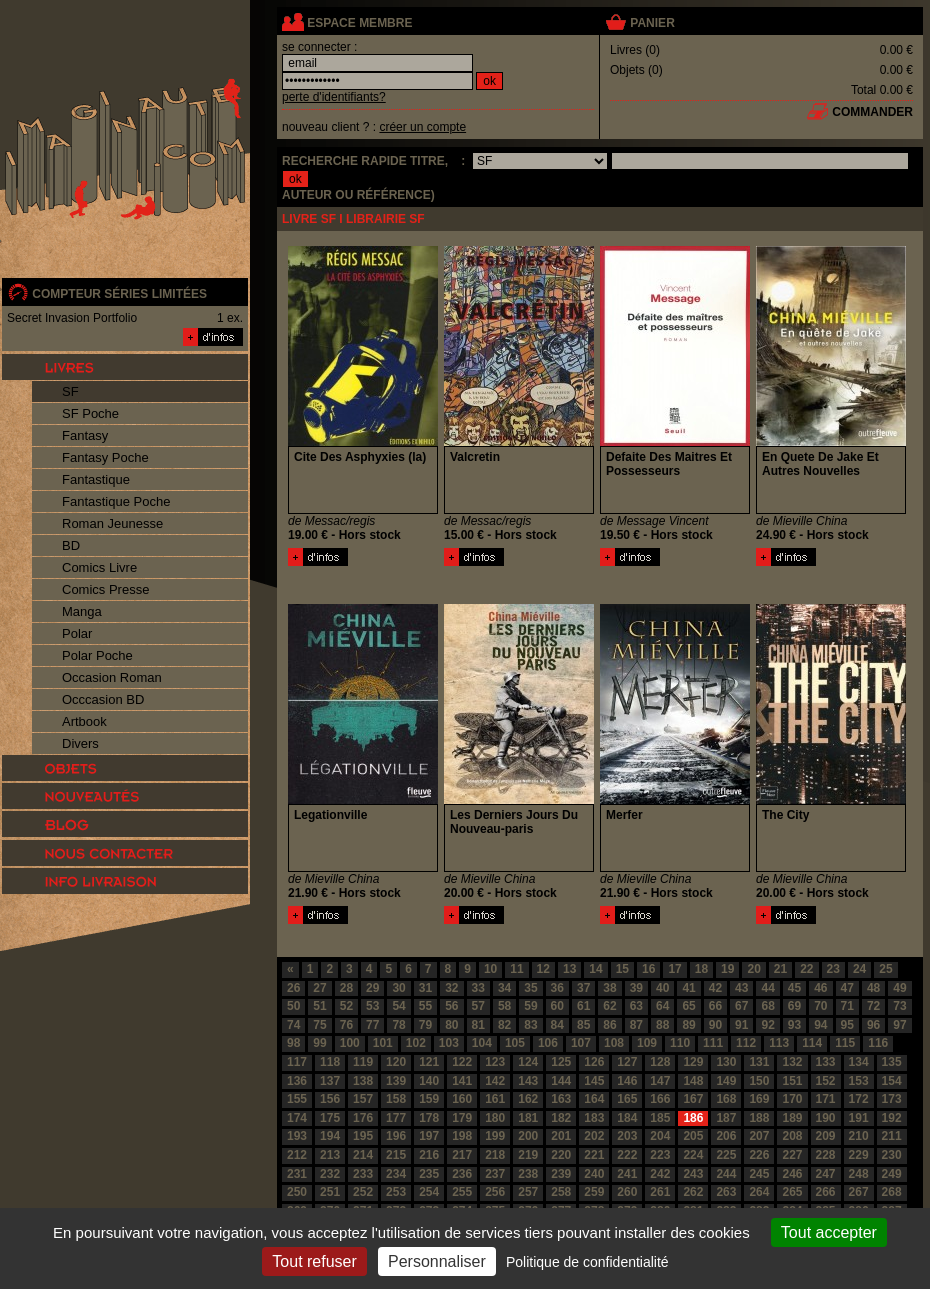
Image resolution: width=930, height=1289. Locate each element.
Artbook (84, 721)
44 (767, 988)
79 (425, 1025)
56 (451, 1006)
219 (528, 1155)
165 (627, 1099)
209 (826, 1136)
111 (713, 1043)
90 (715, 1025)
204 (660, 1136)
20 (753, 969)
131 (759, 1062)
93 (794, 1025)
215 (396, 1155)
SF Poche (90, 413)
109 (647, 1043)
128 (660, 1062)
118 (330, 1062)
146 (627, 1081)
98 (293, 1043)
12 (543, 969)
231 (297, 1174)
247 (826, 1174)
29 (372, 988)
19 (727, 969)
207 (759, 1136)
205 (693, 1136)
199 (495, 1136)
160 (462, 1099)
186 (693, 1118)
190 (826, 1118)
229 (859, 1155)
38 (609, 988)
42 (715, 988)
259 (594, 1192)
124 (528, 1062)
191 (859, 1118)
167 (693, 1099)
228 (826, 1155)
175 (330, 1118)
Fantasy (85, 435)
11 (516, 969)
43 (741, 988)
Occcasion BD (103, 699)
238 (528, 1174)
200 (528, 1136)
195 (363, 1136)
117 (297, 1062)
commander (872, 112)
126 (594, 1062)
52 (346, 1006)
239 (561, 1174)
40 (662, 988)
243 (693, 1174)
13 (569, 969)
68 (767, 1006)
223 (660, 1155)
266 (826, 1192)
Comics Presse (105, 589)
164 (594, 1099)
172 (859, 1099)
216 (429, 1155)
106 (548, 1043)
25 (885, 969)
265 (792, 1192)
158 (396, 1099)
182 (561, 1118)
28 (346, 988)
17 (674, 969)
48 (873, 988)
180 (495, 1118)
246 (792, 1174)
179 (462, 1118)
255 (462, 1192)
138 (363, 1081)
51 (319, 1006)
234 (396, 1174)
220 (561, 1155)
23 (833, 969)
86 (609, 1025)
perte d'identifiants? (334, 97)
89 (688, 1025)
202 (594, 1136)
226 (759, 1155)
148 (693, 1081)
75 (319, 1025)
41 (688, 988)
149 (726, 1081)
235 (429, 1174)
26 (293, 988)
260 (627, 1192)
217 (462, 1155)
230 (892, 1155)
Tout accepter (829, 1232)
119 (363, 1062)
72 (873, 1006)
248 (859, 1174)
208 (792, 1136)
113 (779, 1043)
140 (429, 1081)
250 (297, 1192)
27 (319, 988)
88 (662, 1025)
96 (873, 1025)
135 (892, 1062)
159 (429, 1099)
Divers (80, 743)
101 (383, 1043)
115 (845, 1043)
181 (528, 1118)
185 (660, 1118)
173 (892, 1099)
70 (820, 1006)
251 (330, 1192)
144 (561, 1081)
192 (892, 1118)
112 (746, 1043)
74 (293, 1025)
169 (759, 1099)
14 (595, 969)
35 (530, 988)
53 (372, 1006)
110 (680, 1043)
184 (627, 1118)
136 (297, 1081)
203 (627, 1136)
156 (330, 1099)
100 (350, 1043)
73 (899, 1006)
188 (759, 1118)
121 (429, 1062)
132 (792, 1062)
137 (330, 1081)
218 (495, 1155)
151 (792, 1081)
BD (71, 545)
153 (859, 1081)
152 (826, 1081)
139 (396, 1081)
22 (806, 969)
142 (495, 1081)
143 (528, 1081)
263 (726, 1192)
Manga (82, 611)
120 (396, 1062)
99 (319, 1043)
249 (892, 1174)
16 (648, 969)
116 (878, 1043)
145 (594, 1081)
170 (792, 1099)
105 (515, 1043)
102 (416, 1043)
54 (398, 1006)
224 (693, 1155)
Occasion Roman (112, 677)
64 (662, 1006)
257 (528, 1192)
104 (482, 1043)
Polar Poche (97, 655)
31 (425, 988)
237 (495, 1174)
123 (495, 1062)
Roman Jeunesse (112, 523)
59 (530, 1006)
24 (859, 969)
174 (297, 1118)
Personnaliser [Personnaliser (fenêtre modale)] (437, 1261)
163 (561, 1099)
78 (398, 1025)
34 (504, 988)
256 (495, 1192)
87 (636, 1025)
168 (726, 1099)
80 (451, 1025)
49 (899, 988)
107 (581, 1043)
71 (847, 1006)
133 (826, 1062)
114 (812, 1043)
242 (660, 1174)
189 (792, 1118)
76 (346, 1025)
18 (701, 969)
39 (636, 988)
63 (636, 1006)
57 (478, 1006)
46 (820, 988)
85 (583, 1025)
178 (429, 1118)
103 (449, 1043)
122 (462, 1062)
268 (892, 1192)
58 (504, 1006)
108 (614, 1043)
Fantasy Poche (105, 457)
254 (429, 1192)
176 (363, 1118)
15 (622, 969)
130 (726, 1062)
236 (462, 1174)
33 (478, 988)
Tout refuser (314, 1261)
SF (70, 391)
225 (726, 1155)
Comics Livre (99, 567)
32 (451, 988)
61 (583, 1006)
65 (688, 1006)
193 (297, 1136)
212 (297, 1155)
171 (826, 1099)
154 (892, 1081)
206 (726, 1136)
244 (726, 1174)
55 (425, 1006)
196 (396, 1136)
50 (293, 1006)
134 (859, 1062)
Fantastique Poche (116, 501)
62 (609, 1006)
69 (794, 1006)
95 (847, 1025)
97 (899, 1025)
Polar (77, 633)
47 (847, 988)
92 (767, 1025)
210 (859, 1136)
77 (372, 1025)
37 (583, 988)
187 (726, 1118)
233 (363, 1174)
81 (478, 1025)
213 (330, 1155)
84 (557, 1025)
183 (594, 1118)
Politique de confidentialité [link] (587, 1262)
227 (792, 1155)
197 (429, 1136)
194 (330, 1136)
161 (495, 1099)
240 (594, 1174)
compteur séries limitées (119, 294)
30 (398, 988)
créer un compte (422, 127)
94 (820, 1025)
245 (759, 1174)
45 (794, 988)
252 (363, 1192)
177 (396, 1118)
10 (490, 969)
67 (741, 1006)
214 (363, 1155)
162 (528, 1099)
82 (504, 1025)
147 (660, 1081)
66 (715, 1006)
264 (759, 1192)
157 (363, 1099)
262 (693, 1192)
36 (557, 988)
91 (741, 1025)
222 (627, 1155)
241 (627, 1174)
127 (627, 1062)
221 (594, 1155)
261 (660, 1192)
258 (561, 1192)
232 (330, 1174)
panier (652, 23)
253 (396, 1192)
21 (780, 969)
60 (557, 1006)
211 (892, 1136)
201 (561, 1136)
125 (561, 1062)
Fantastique (96, 479)
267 (859, 1192)
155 (297, 1099)
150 (759, 1081)
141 (462, 1081)
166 (660, 1099)
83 (530, 1025)
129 (693, 1062)
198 (462, 1136)
